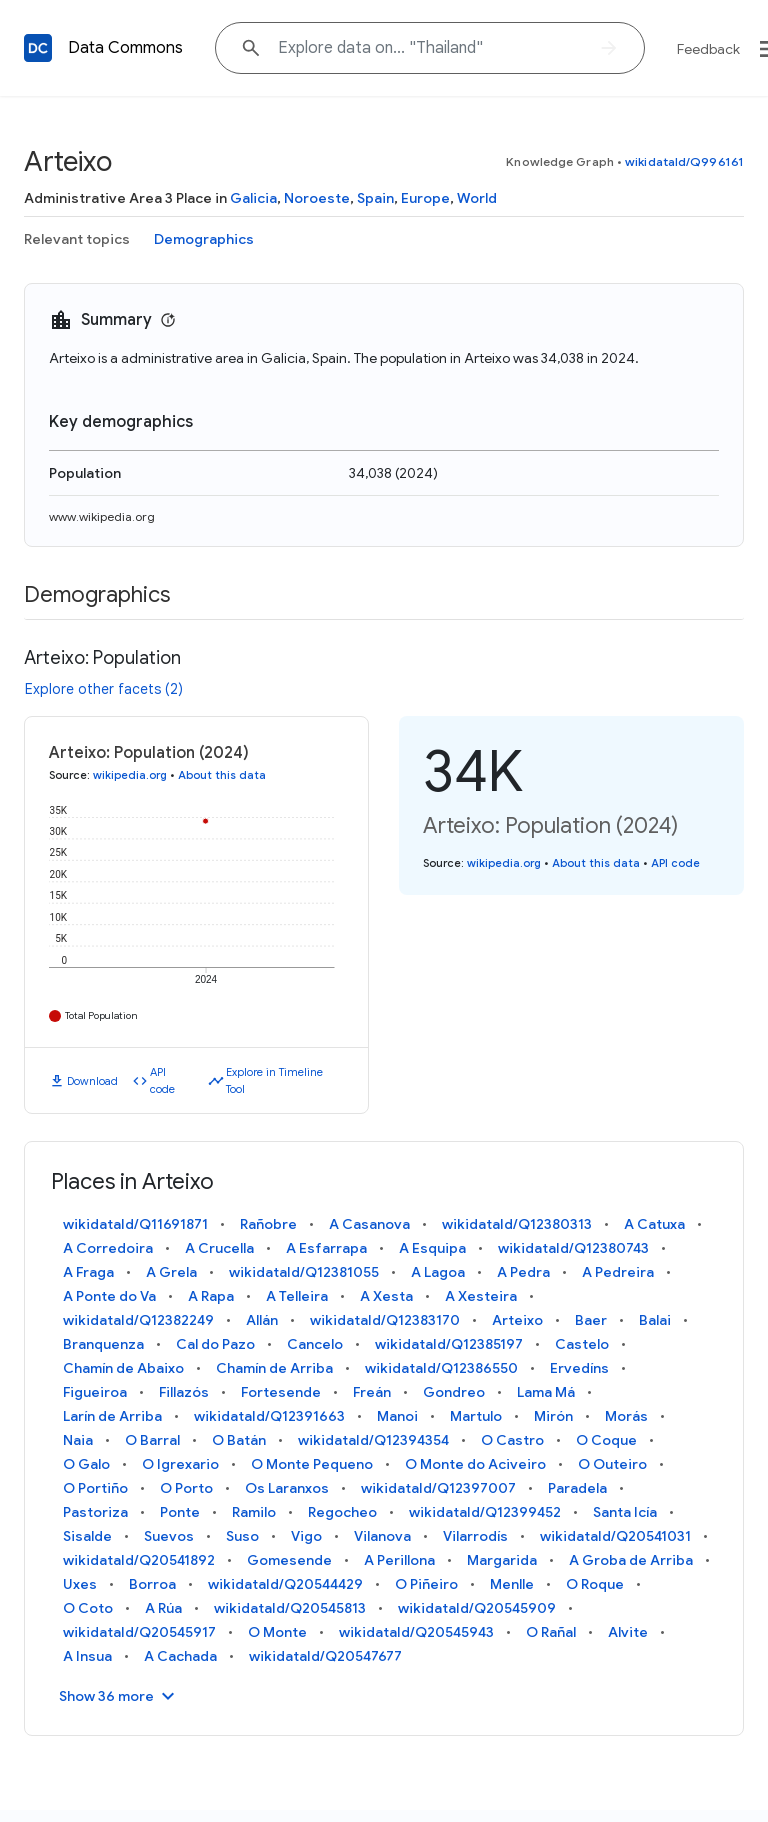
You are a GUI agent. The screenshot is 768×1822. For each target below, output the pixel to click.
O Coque (606, 1440)
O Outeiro (612, 1464)
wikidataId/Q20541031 (615, 1536)
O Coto (88, 1608)
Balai (655, 1320)
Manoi (397, 1416)
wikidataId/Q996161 (684, 161)
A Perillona (399, 1560)
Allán (262, 1320)
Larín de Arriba (112, 1416)
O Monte (277, 1632)
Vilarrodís (475, 1536)
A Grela (171, 1272)
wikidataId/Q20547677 (325, 1656)
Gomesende (289, 1560)
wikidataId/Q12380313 (517, 1224)
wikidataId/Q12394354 (373, 1440)
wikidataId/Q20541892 (139, 1560)
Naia (78, 1440)
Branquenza (103, 1344)
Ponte (180, 1512)
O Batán (239, 1440)
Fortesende (281, 1392)
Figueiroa (95, 1392)
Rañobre (268, 1224)
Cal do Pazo (215, 1344)
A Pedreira (618, 1272)
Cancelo (315, 1344)
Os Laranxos (287, 1488)
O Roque (595, 1584)
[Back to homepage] (38, 48)
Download (92, 1081)
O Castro (512, 1440)
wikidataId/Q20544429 (285, 1584)
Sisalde (87, 1536)
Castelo (582, 1344)
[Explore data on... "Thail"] (430, 48)
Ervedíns (579, 1368)
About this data (222, 775)
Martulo (476, 1416)
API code (162, 1080)
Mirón (553, 1416)
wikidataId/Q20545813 (290, 1608)
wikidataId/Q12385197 (449, 1344)
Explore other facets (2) (104, 689)
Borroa (152, 1584)
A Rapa (211, 1296)
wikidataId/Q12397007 (438, 1488)
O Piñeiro (426, 1584)
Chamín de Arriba (274, 1368)
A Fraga (88, 1272)
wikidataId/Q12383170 (385, 1320)
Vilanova (382, 1536)
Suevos (169, 1536)
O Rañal (551, 1632)
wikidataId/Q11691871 (135, 1224)
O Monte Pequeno (312, 1464)
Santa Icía (625, 1512)
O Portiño (95, 1488)
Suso (242, 1536)
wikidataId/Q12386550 (441, 1368)
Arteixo (517, 1320)
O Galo (86, 1464)
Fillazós (184, 1392)
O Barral (152, 1440)
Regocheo (342, 1512)
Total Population (101, 1015)
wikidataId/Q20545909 (477, 1608)
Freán (372, 1392)
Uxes (80, 1584)
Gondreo (454, 1392)
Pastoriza (95, 1512)
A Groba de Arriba (631, 1560)
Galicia (253, 198)
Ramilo (254, 1512)
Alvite (628, 1632)
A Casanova (369, 1224)
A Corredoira (108, 1248)
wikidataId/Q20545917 (139, 1632)
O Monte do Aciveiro (475, 1464)
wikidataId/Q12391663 (269, 1416)
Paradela (577, 1488)
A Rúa (163, 1608)
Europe (425, 198)
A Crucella (219, 1248)
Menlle (512, 1584)
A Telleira (297, 1296)
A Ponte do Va (109, 1296)
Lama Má (546, 1392)
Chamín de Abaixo (123, 1368)
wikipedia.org (130, 775)
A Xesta (386, 1296)
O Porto (186, 1488)
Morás (626, 1416)
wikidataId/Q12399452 (485, 1512)
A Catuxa (654, 1224)
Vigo (306, 1536)
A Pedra (523, 1272)
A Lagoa (438, 1272)
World (477, 198)
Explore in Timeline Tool (274, 1080)
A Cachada (180, 1656)
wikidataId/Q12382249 (138, 1320)
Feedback (708, 49)
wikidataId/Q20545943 (416, 1632)
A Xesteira (481, 1296)
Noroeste (317, 198)
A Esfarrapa (326, 1248)
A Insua (87, 1656)
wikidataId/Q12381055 (304, 1272)
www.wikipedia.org (102, 516)
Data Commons (125, 48)
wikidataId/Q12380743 (573, 1248)
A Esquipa (432, 1248)
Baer (591, 1320)
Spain (375, 198)
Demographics (204, 239)
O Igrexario (180, 1464)
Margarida (502, 1560)
